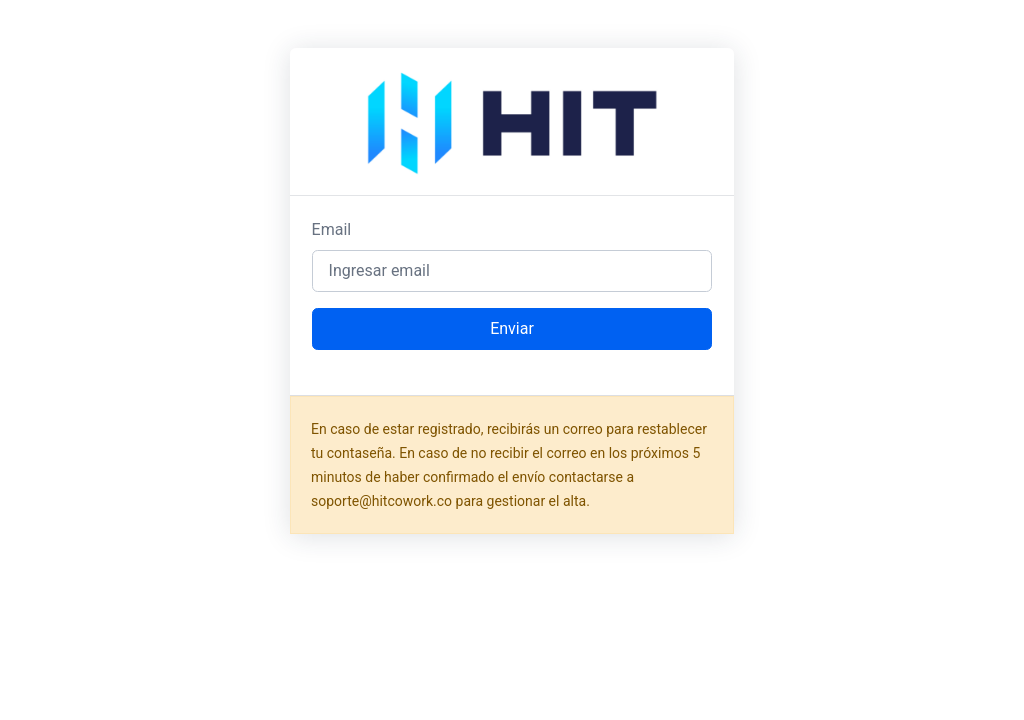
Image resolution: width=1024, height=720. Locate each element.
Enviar (512, 328)
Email (332, 229)
